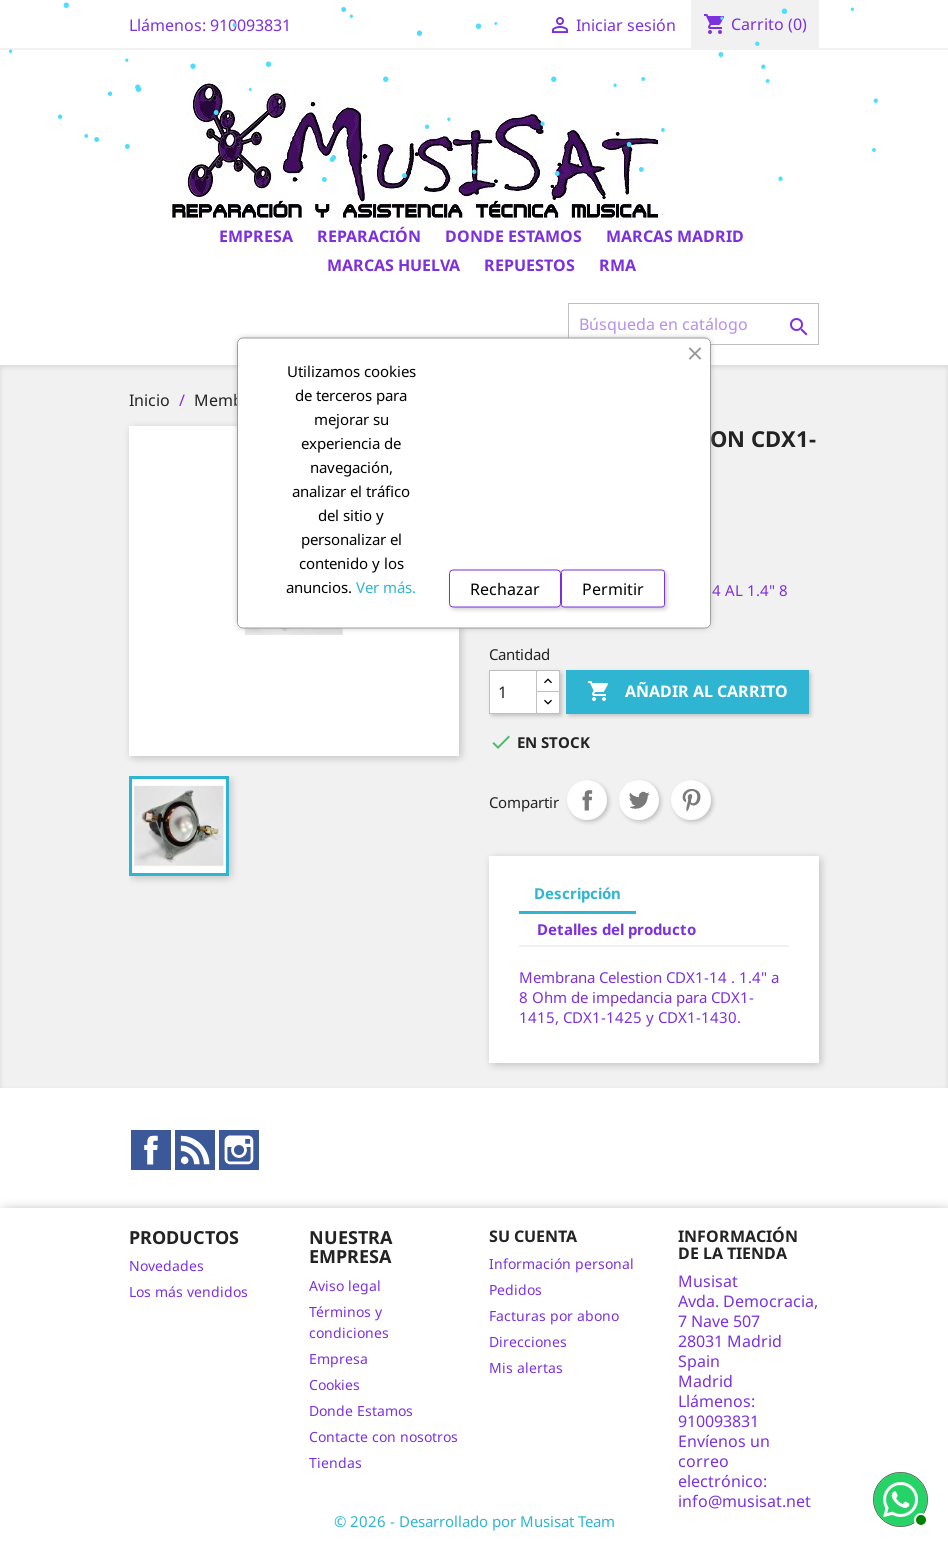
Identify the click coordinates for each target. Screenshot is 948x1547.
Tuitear (639, 800)
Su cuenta (533, 1236)
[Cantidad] (513, 692)
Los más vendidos (188, 1291)
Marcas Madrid (675, 236)
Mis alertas (526, 1367)
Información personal (561, 1263)
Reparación (369, 236)
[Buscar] (693, 324)
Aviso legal (345, 1285)
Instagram (239, 1150)
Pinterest (691, 800)
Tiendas (335, 1462)
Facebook (151, 1150)
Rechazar (505, 588)
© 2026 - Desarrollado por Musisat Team (474, 1521)
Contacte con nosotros (383, 1436)
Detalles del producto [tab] (616, 929)
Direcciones (528, 1341)
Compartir (587, 800)
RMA (617, 265)
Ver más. (386, 586)
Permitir (613, 588)
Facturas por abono (554, 1315)
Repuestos (529, 265)
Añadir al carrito (687, 692)
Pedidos (515, 1289)
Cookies (334, 1384)
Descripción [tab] (577, 893)
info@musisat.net (744, 1501)
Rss (195, 1150)
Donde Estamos (513, 236)
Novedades (166, 1265)
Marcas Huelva (393, 265)
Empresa (256, 236)
